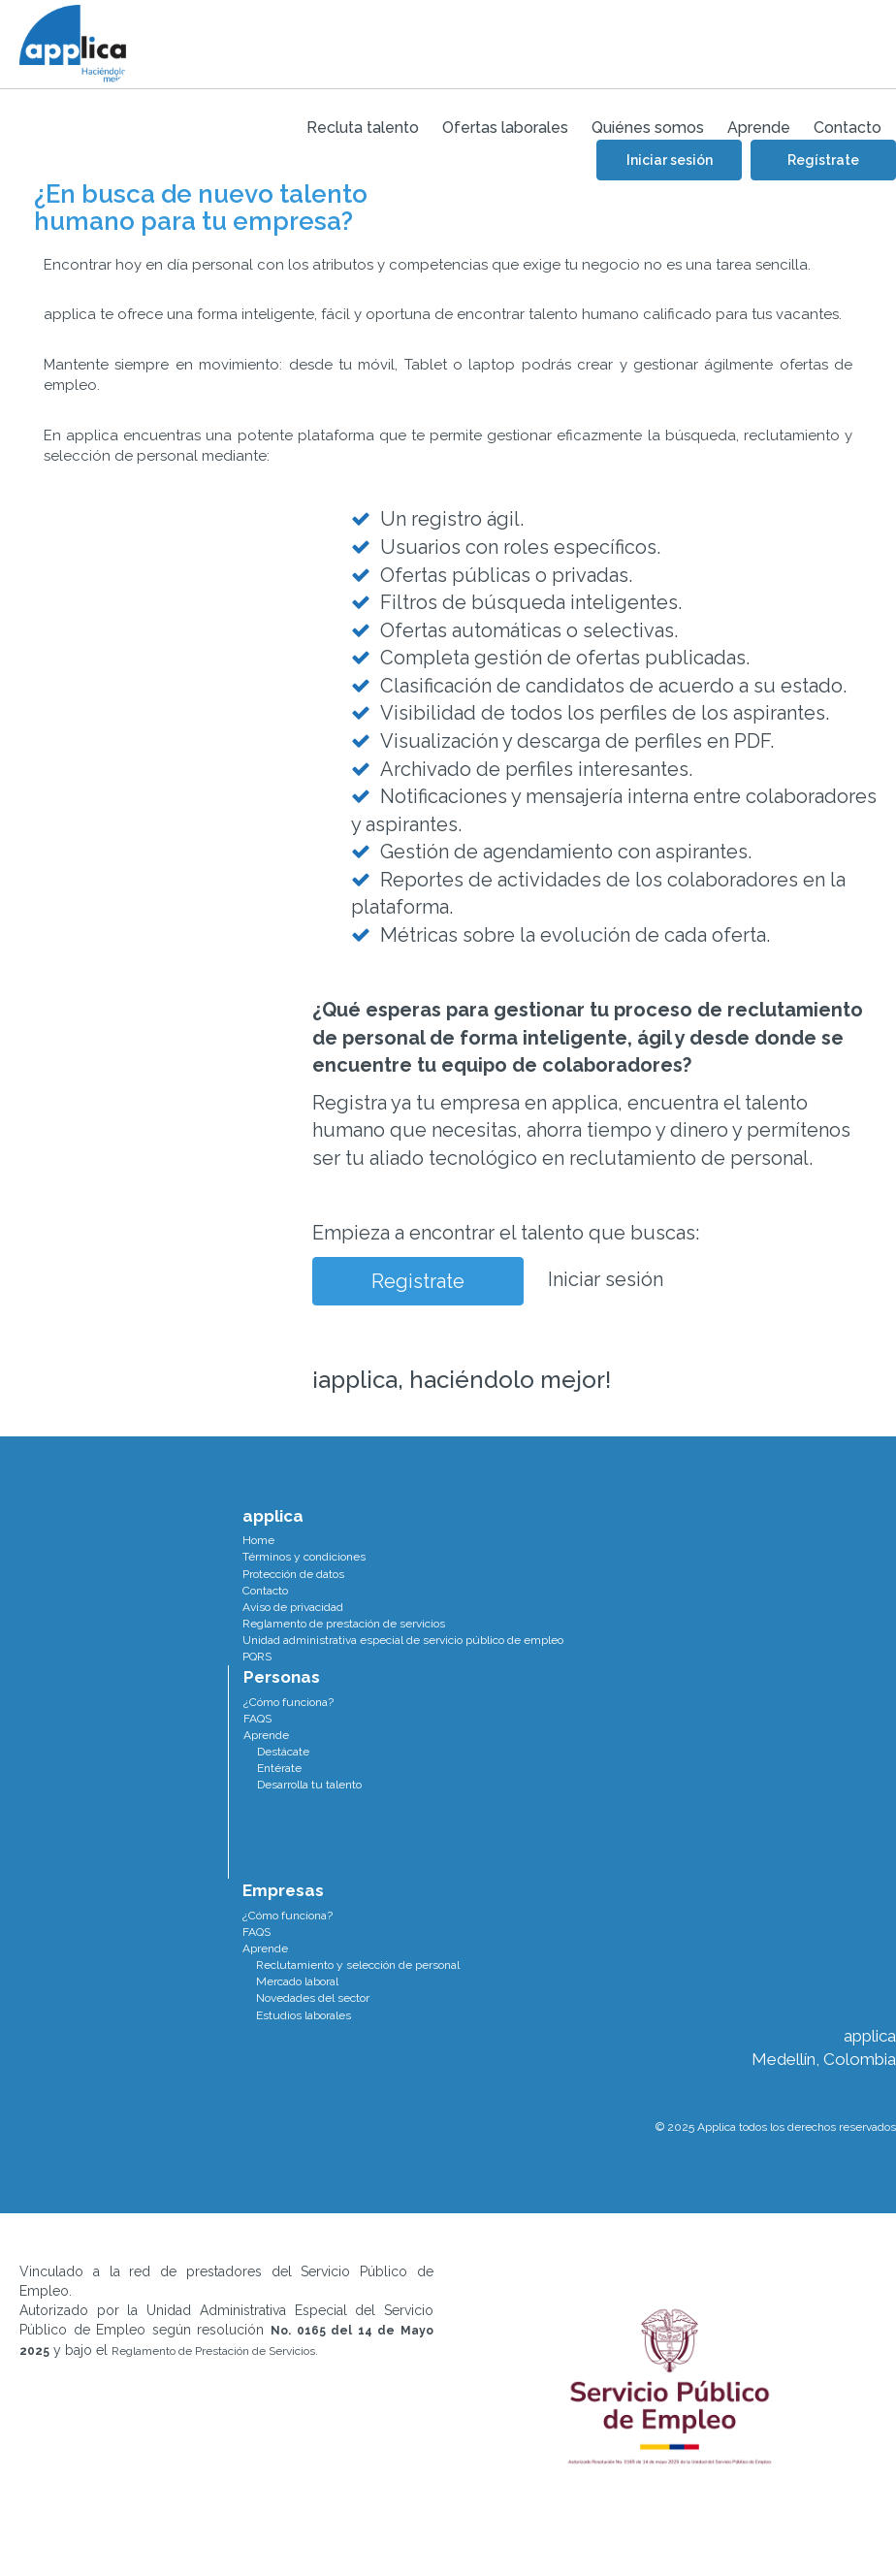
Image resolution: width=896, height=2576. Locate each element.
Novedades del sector (312, 1998)
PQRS (257, 1656)
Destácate (283, 1751)
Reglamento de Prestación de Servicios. (215, 2351)
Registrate (417, 1281)
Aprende (266, 1735)
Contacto (265, 1590)
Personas (281, 1677)
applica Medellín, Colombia (824, 2047)
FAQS (257, 1718)
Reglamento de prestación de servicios (343, 1623)
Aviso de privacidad (292, 1607)
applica (273, 1516)
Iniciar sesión (605, 1279)
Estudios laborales (303, 2015)
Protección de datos (293, 1574)
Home (258, 1540)
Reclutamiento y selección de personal (358, 1965)
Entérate (279, 1768)
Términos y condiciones (304, 1556)
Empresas (283, 1890)
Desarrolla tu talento (309, 1784)
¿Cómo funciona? (288, 1702)
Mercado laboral (297, 1981)
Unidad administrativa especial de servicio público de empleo (402, 1640)
